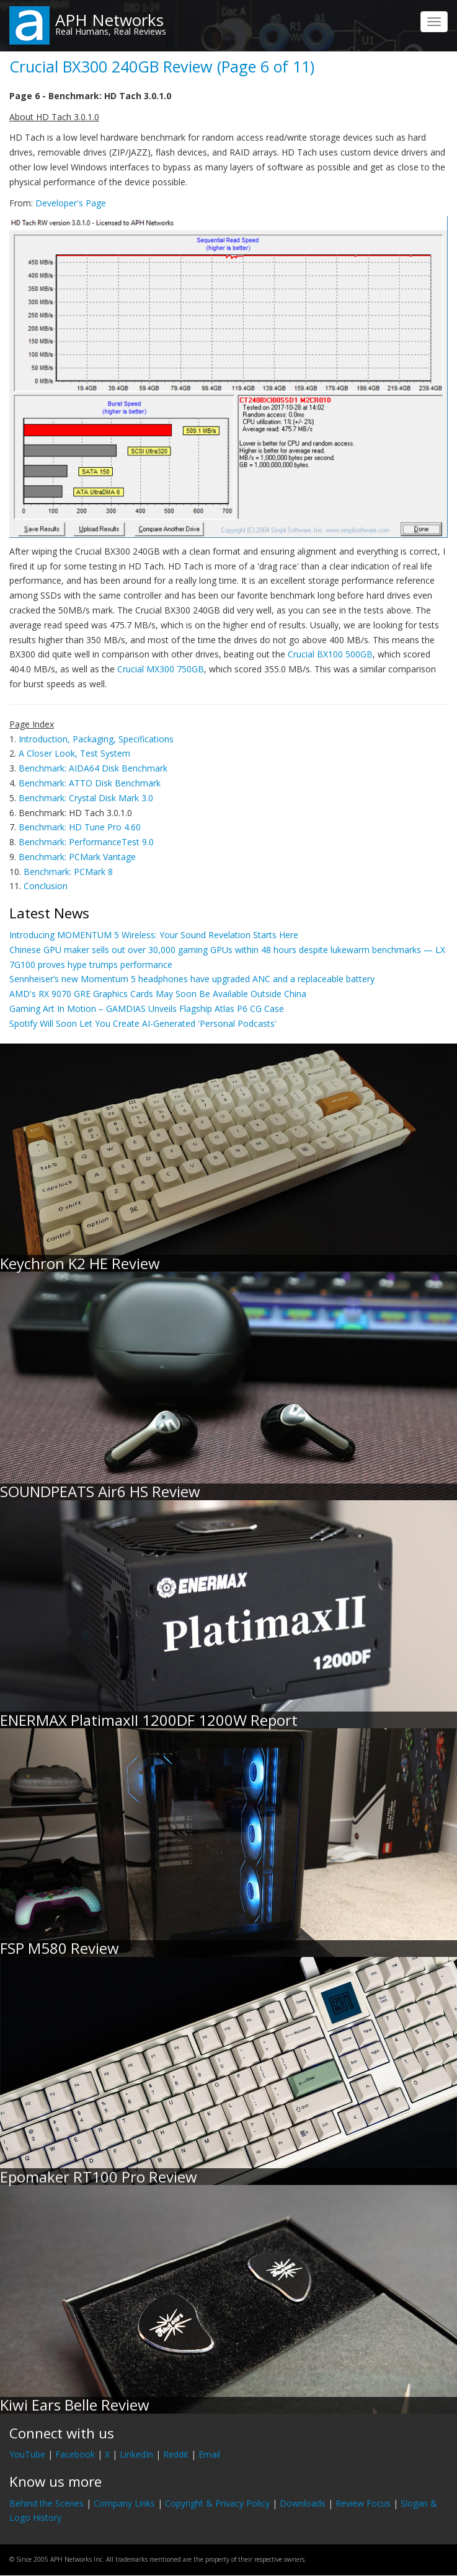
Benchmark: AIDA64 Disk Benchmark (93, 768)
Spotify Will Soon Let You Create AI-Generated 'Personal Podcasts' (143, 1023)
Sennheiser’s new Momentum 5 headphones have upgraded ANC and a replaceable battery (192, 979)
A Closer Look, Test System (74, 753)
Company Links (124, 2503)
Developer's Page (70, 203)
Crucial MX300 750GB (160, 669)
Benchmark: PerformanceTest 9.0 (86, 842)
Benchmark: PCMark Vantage (77, 857)
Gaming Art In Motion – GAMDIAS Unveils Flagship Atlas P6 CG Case (146, 1008)
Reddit (176, 2454)
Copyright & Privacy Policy (217, 2503)
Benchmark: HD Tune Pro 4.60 (80, 827)
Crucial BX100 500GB (330, 654)
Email (209, 2454)
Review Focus (363, 2503)
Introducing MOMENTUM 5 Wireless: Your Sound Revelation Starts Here (153, 935)
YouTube (27, 2454)
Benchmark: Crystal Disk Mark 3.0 (86, 798)
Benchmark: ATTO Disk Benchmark (90, 783)
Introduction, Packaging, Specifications (96, 739)
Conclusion (46, 886)
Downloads (303, 2503)
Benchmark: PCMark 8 (68, 871)
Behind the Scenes (46, 2503)
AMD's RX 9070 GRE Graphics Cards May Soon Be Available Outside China (157, 994)
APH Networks (109, 20)
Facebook (75, 2454)
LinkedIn (136, 2454)
